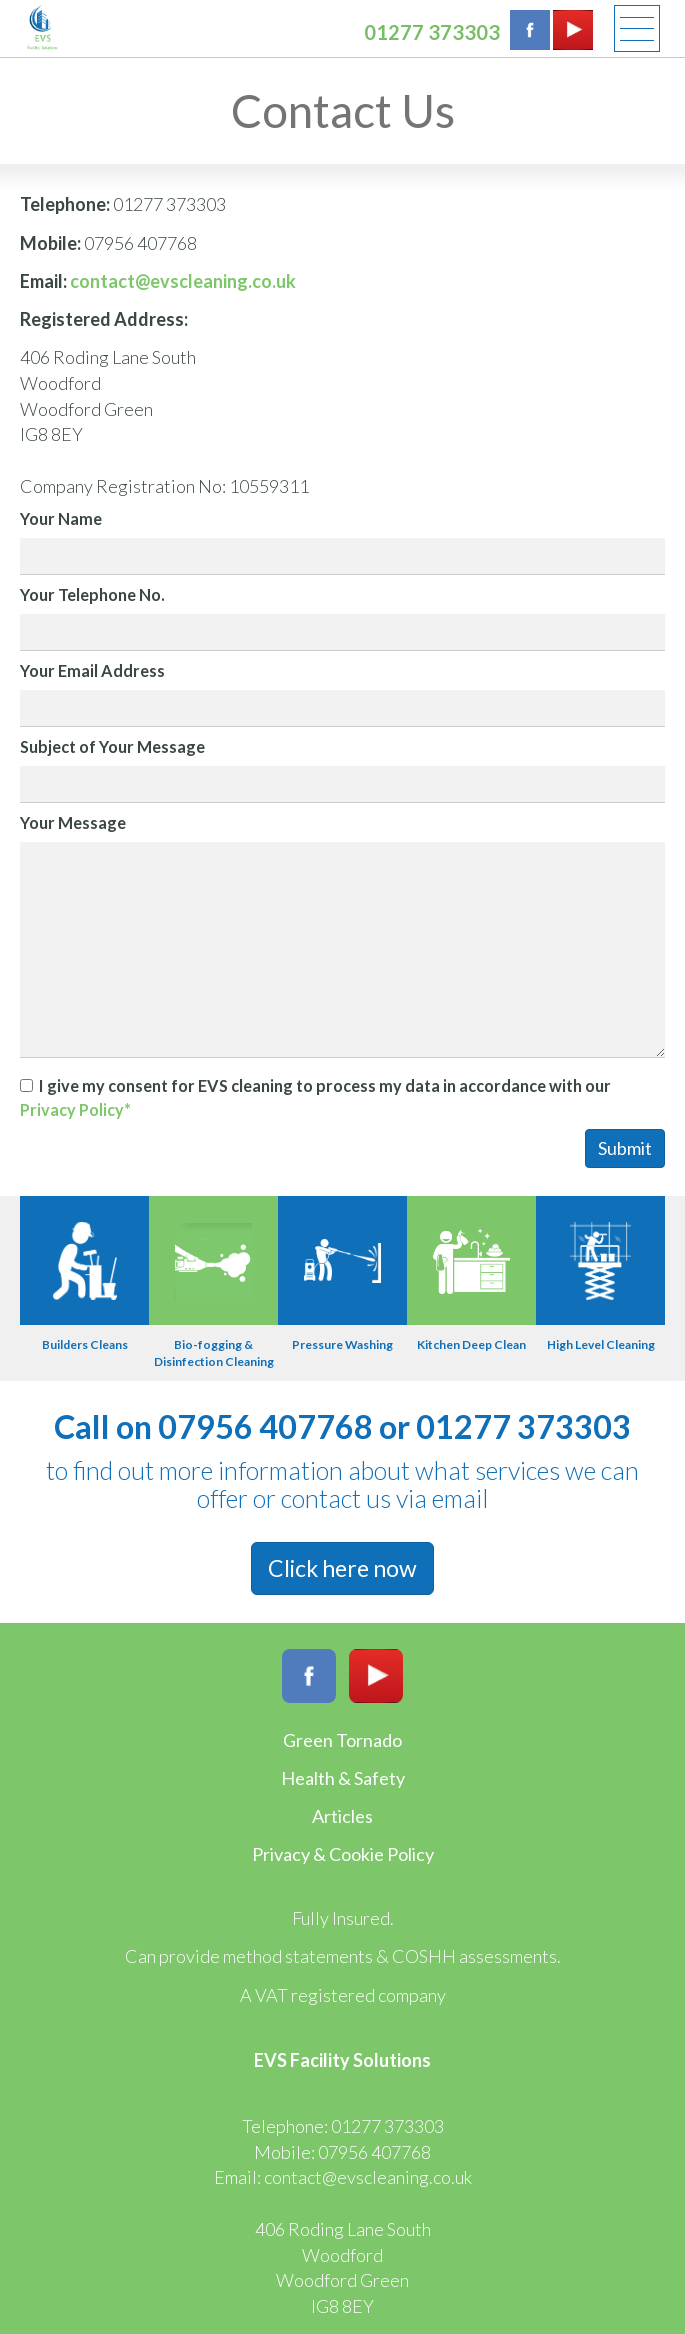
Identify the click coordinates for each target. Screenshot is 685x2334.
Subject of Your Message (112, 746)
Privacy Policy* (75, 1109)
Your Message (73, 822)
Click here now (342, 1568)
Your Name (61, 518)
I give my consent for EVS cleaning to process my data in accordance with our (315, 1097)
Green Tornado (342, 1740)
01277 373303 (432, 32)
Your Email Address (92, 670)
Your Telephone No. (92, 594)
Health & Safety (343, 1778)
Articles (342, 1816)
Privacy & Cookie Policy (343, 1854)
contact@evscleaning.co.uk (183, 281)
